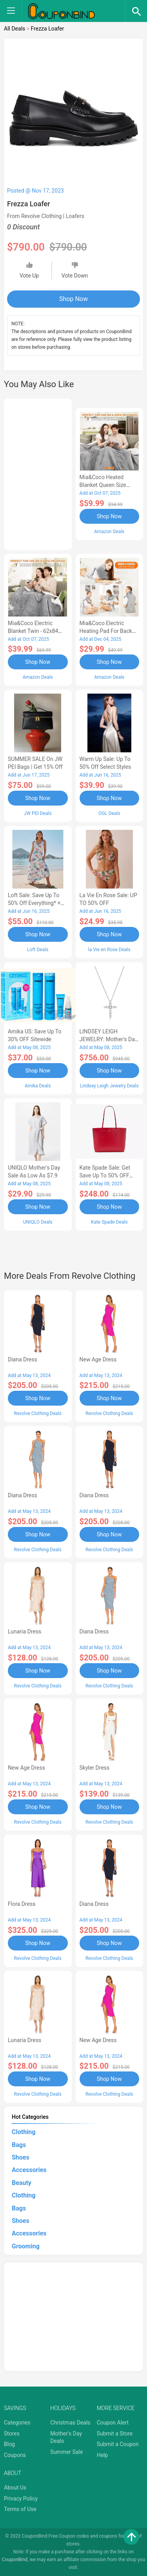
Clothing (23, 2132)
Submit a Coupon (118, 2444)
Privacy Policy (21, 2498)
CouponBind (14, 2559)
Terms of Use (20, 2509)
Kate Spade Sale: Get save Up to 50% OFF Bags (105, 1175)
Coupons (15, 2455)
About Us (15, 2487)
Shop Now (73, 299)
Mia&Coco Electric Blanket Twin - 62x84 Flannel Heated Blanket (36, 631)
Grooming (26, 2246)
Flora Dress (21, 1904)
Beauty (21, 2183)
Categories (17, 2422)
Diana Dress (22, 1359)
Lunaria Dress (24, 1631)
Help (102, 2455)
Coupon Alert (113, 2422)
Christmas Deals (70, 2422)
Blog (9, 2444)
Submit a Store (115, 2433)
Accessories (29, 2170)
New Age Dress (98, 1359)
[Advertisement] (38, 472)
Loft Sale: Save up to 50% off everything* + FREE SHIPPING (34, 903)
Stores (12, 2433)
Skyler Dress (95, 1768)
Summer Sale (66, 2452)
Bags (19, 2145)
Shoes (20, 2157)
